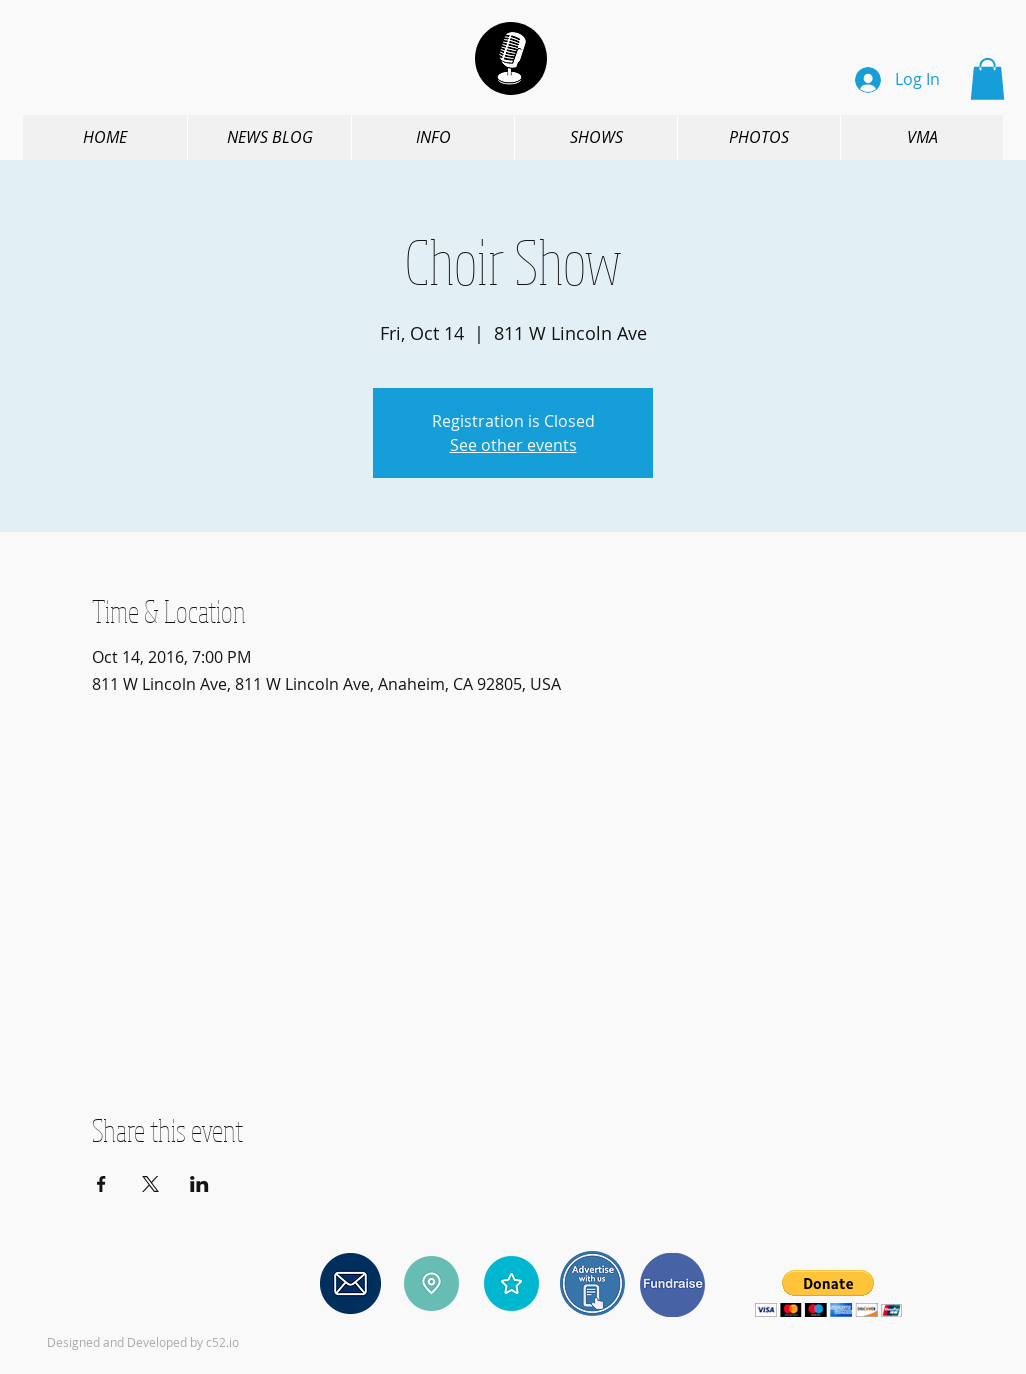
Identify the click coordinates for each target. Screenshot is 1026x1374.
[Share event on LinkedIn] (199, 1184)
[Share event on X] (150, 1184)
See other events (513, 445)
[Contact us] (350, 1284)
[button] (987, 79)
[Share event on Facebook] (101, 1184)
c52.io (222, 1342)
